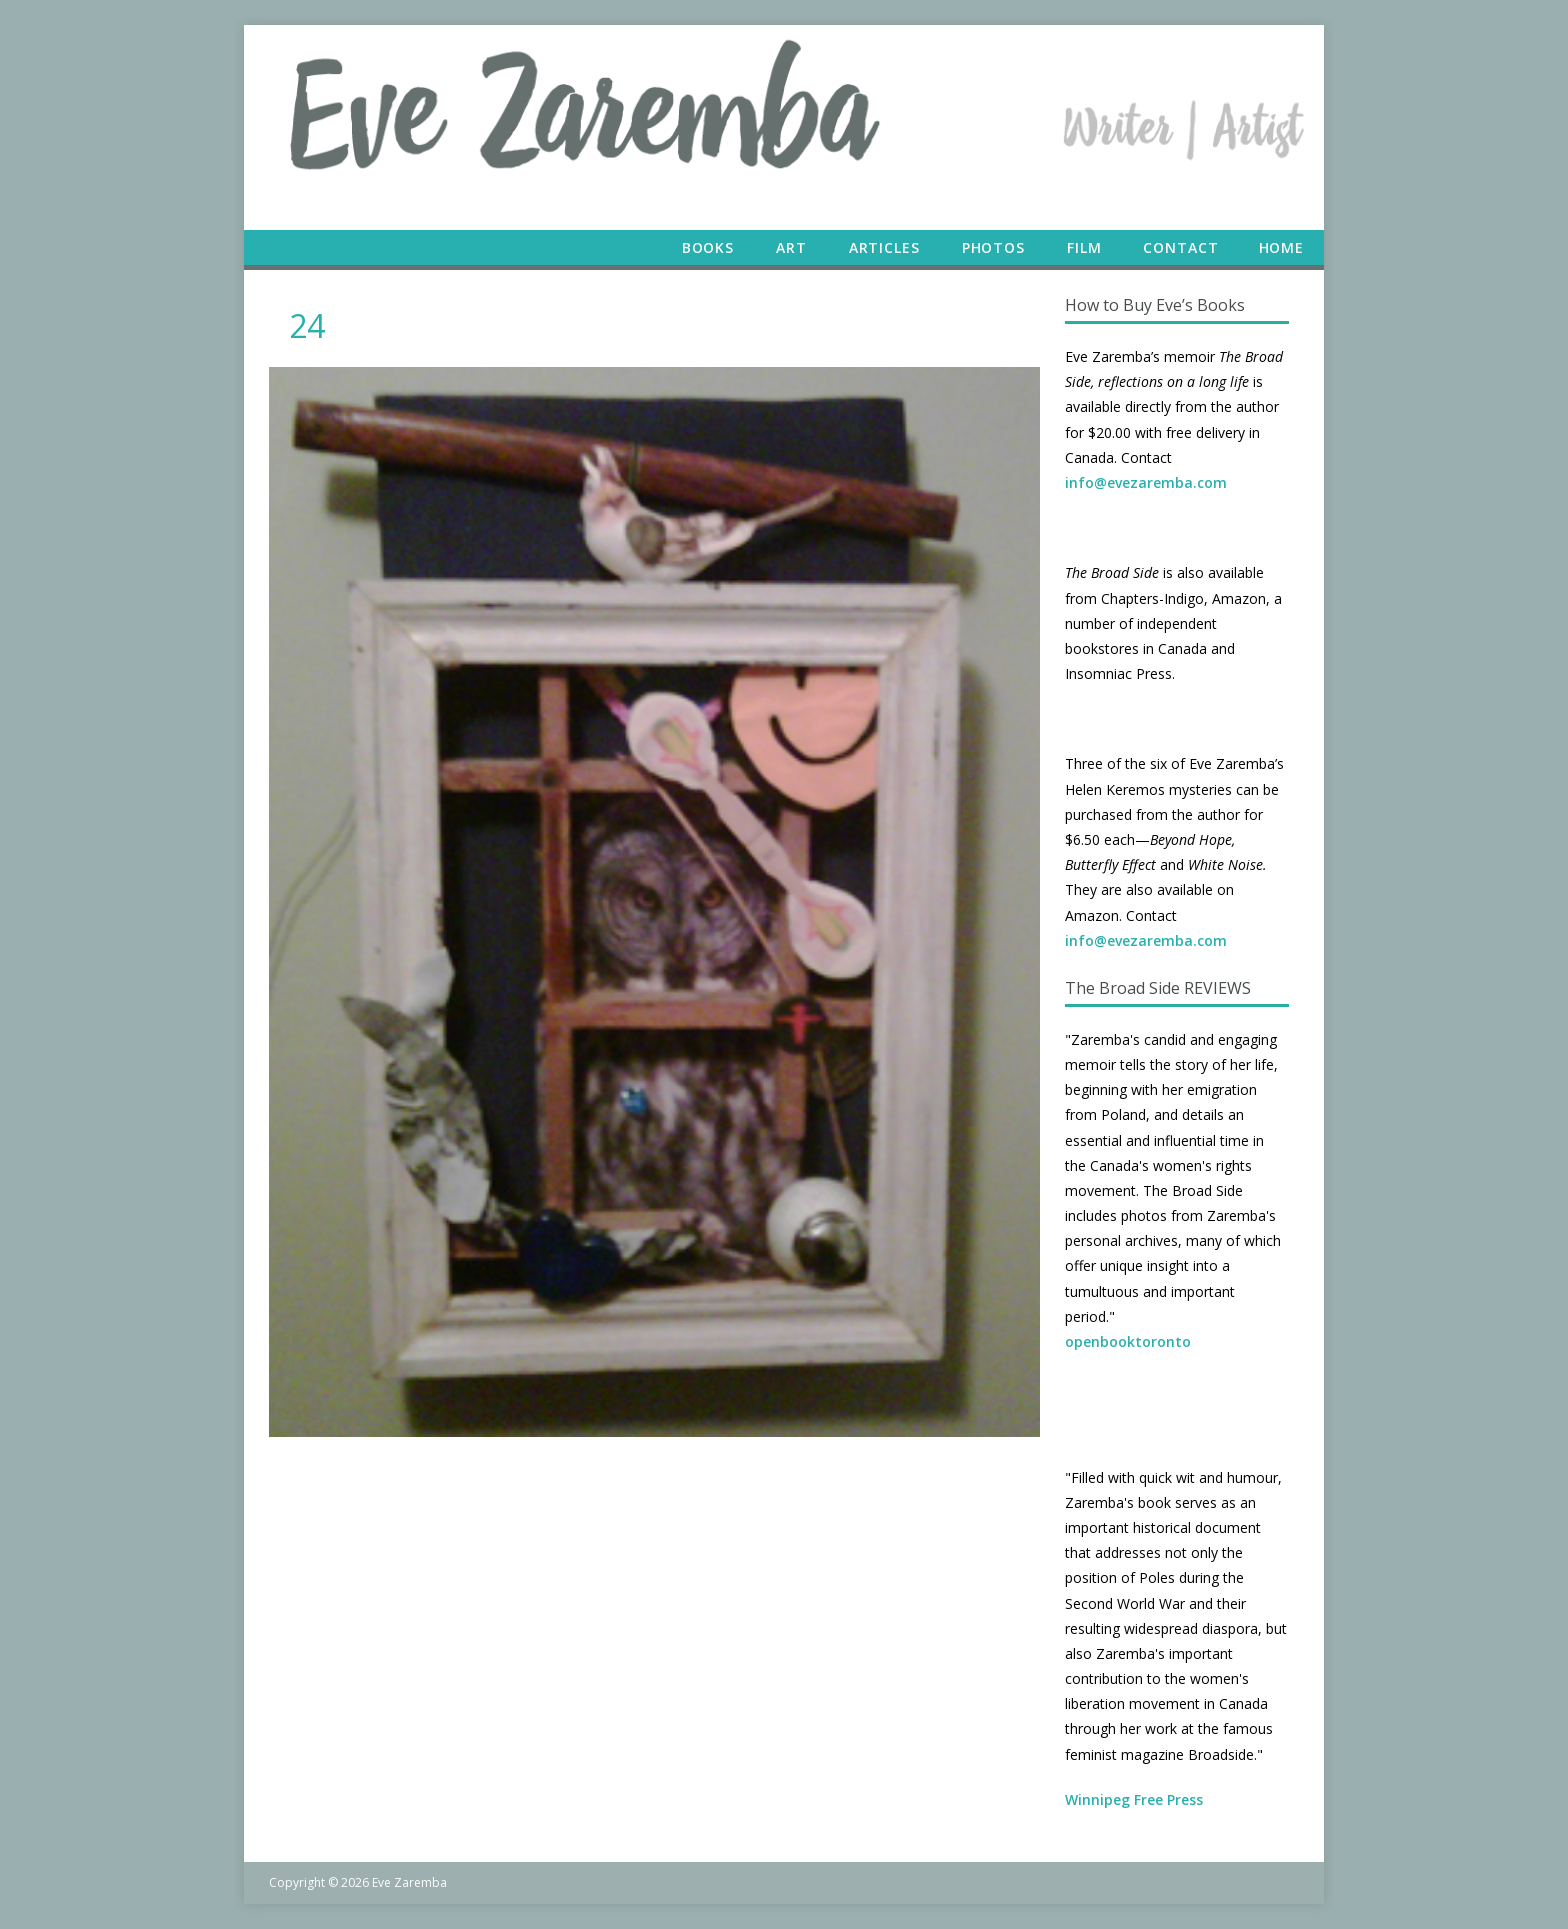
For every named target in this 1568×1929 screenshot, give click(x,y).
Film (1084, 247)
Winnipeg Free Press (1134, 1799)
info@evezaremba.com (1146, 482)
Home (1282, 247)
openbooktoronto (1128, 1341)
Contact (1180, 247)
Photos (993, 247)
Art (791, 247)
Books (708, 247)
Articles (884, 247)
